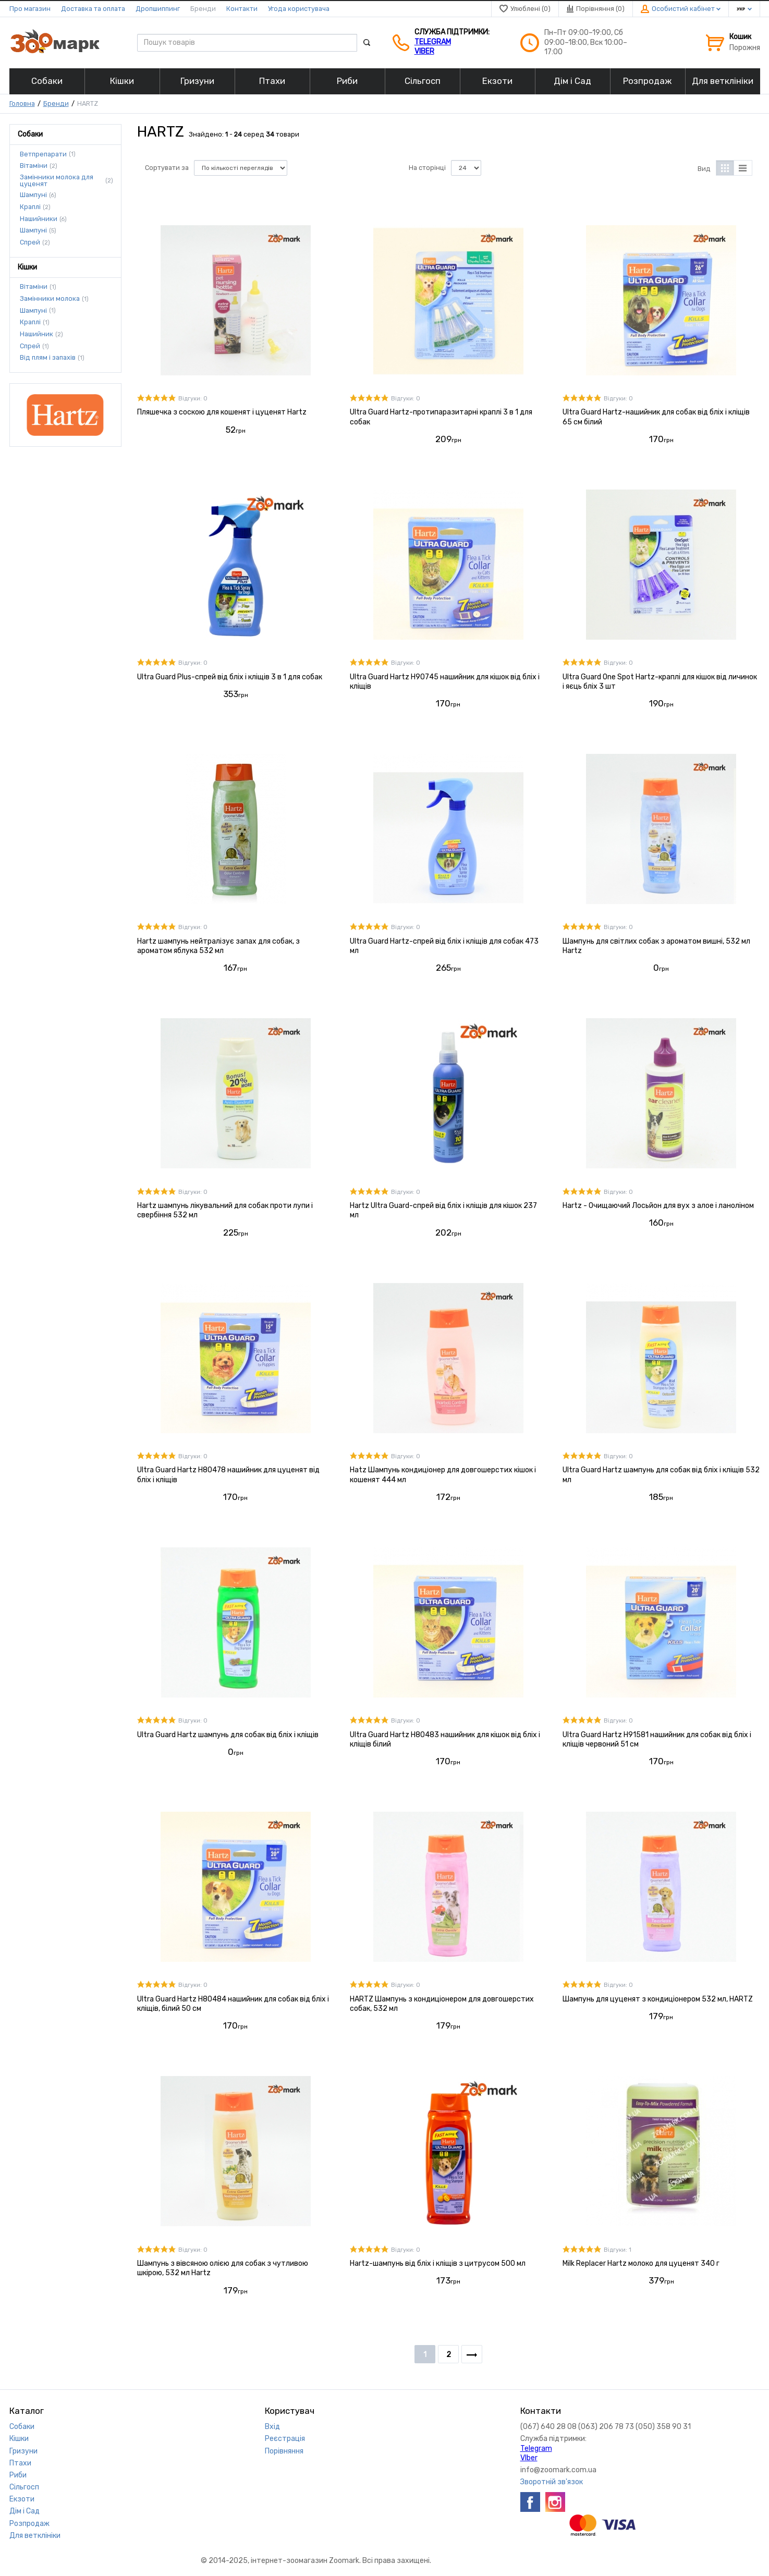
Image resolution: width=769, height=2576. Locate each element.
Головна (22, 103)
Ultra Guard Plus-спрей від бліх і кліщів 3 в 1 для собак (229, 677)
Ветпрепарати (43, 153)
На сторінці (427, 168)
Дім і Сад (24, 2511)
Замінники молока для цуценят (56, 180)
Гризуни (23, 2451)
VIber (424, 51)
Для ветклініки (34, 2535)
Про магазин (30, 9)
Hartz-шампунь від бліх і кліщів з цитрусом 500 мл (438, 2263)
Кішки (19, 2438)
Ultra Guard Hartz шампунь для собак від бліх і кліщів (228, 1734)
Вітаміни (33, 165)
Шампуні (33, 195)
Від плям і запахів (48, 357)
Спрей (30, 242)
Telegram (432, 42)
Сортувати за (167, 168)
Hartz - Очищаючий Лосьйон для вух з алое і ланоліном (658, 1205)
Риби (18, 2475)
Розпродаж (29, 2523)
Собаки (21, 2426)
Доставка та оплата (93, 9)
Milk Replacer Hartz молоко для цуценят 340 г (641, 2263)
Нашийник (36, 334)
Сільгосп (24, 2487)
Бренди (203, 9)
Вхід (272, 2426)
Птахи (20, 2463)
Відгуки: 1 (617, 2250)
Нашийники (38, 219)
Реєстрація (285, 2438)
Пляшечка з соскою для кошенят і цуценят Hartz (222, 412)
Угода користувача (298, 9)
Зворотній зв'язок (551, 2481)
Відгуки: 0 (192, 398)
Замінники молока (50, 298)
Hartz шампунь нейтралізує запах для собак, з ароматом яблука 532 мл (218, 946)
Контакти (242, 9)
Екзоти (21, 2499)
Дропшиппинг (158, 9)
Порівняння (284, 2451)
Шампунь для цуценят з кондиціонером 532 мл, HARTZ (658, 1999)
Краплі (30, 207)
